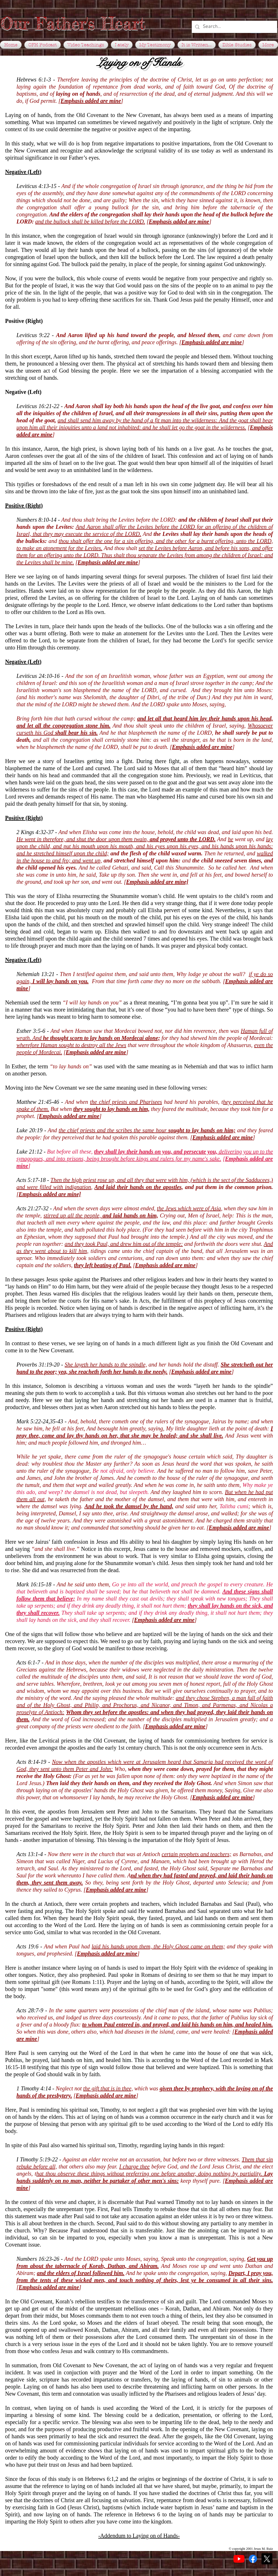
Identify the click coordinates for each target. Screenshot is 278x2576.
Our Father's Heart (72, 23)
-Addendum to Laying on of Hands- (139, 2536)
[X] (266, 2558)
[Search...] (234, 27)
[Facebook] (252, 2558)
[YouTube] (239, 2558)
